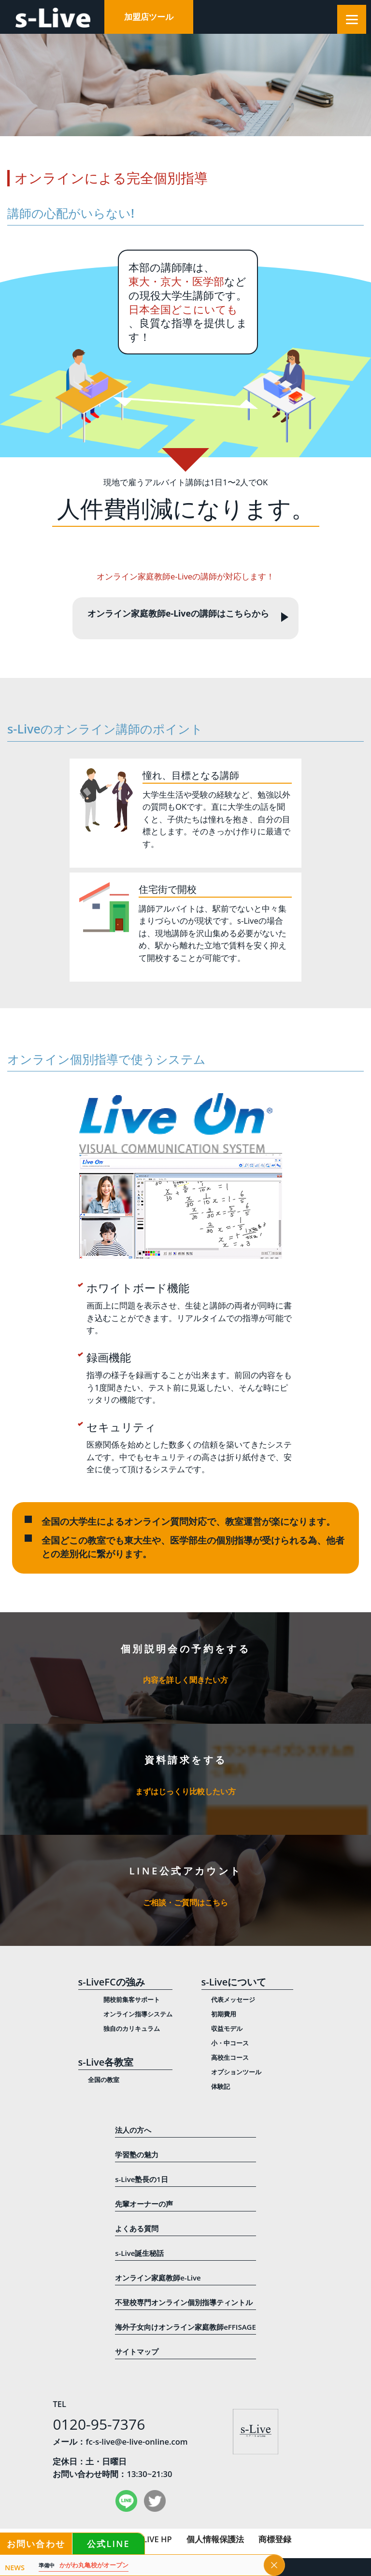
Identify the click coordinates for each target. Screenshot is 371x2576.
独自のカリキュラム (131, 2028)
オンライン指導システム (137, 2014)
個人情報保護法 (215, 2539)
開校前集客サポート (131, 1999)
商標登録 (274, 2539)
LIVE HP (157, 2539)
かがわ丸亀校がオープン (87, 2566)
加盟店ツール (149, 17)
